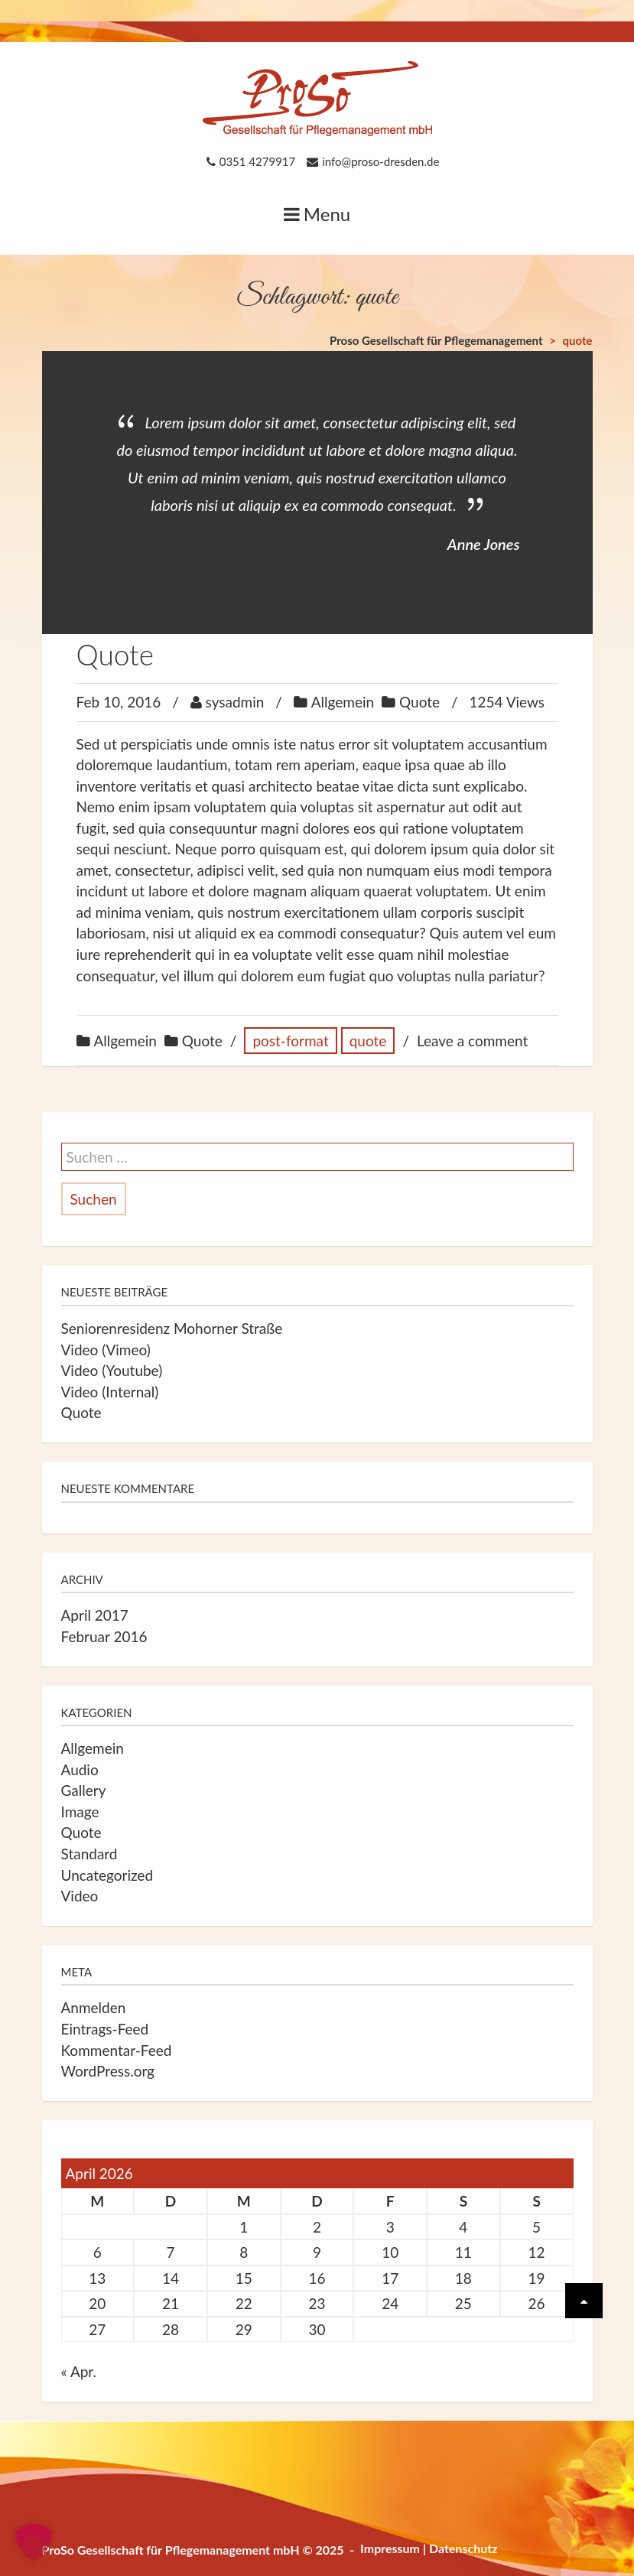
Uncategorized (107, 1875)
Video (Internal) (110, 1391)
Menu (317, 214)
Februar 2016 (104, 1636)
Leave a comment (472, 1040)
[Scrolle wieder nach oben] (584, 2300)
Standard (89, 1853)
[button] (33, 2542)
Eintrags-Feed (105, 2029)
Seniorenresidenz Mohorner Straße (172, 1328)
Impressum (390, 2548)
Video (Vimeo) (106, 1349)
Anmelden (93, 2007)
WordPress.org (108, 2071)
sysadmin (235, 702)
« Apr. (79, 2371)
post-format (290, 1040)
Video (80, 1895)
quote (368, 1040)
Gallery (83, 1790)
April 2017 (94, 1615)
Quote (115, 654)
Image (80, 1811)
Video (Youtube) (112, 1370)
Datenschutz (463, 2548)
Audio (80, 1769)
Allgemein (342, 702)
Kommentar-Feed (116, 2050)
